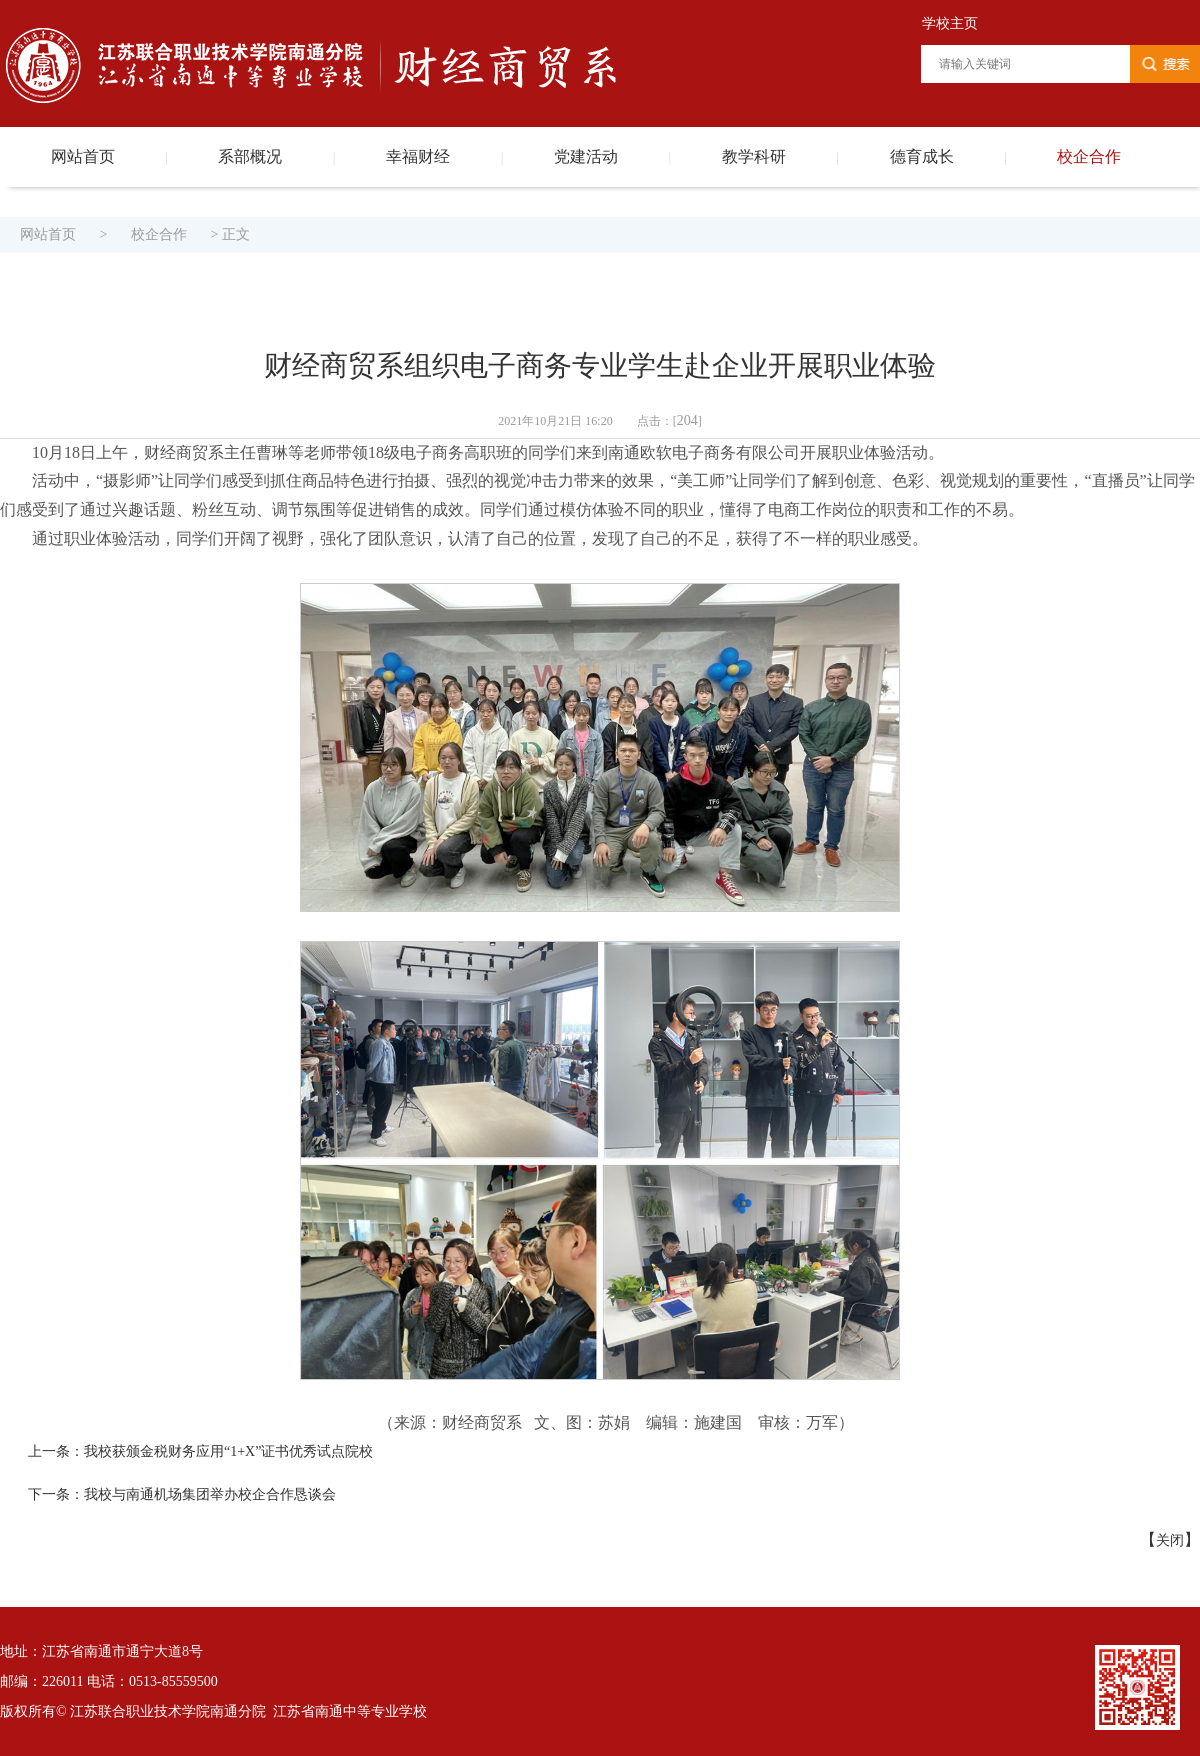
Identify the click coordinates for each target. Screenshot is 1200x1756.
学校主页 (950, 23)
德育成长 (922, 156)
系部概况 (250, 156)
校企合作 (1089, 156)
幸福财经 (418, 156)
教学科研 (754, 156)
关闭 (1170, 1540)
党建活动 (586, 156)
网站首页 (83, 156)
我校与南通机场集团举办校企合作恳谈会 (210, 1494)
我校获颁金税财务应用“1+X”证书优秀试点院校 (228, 1451)
